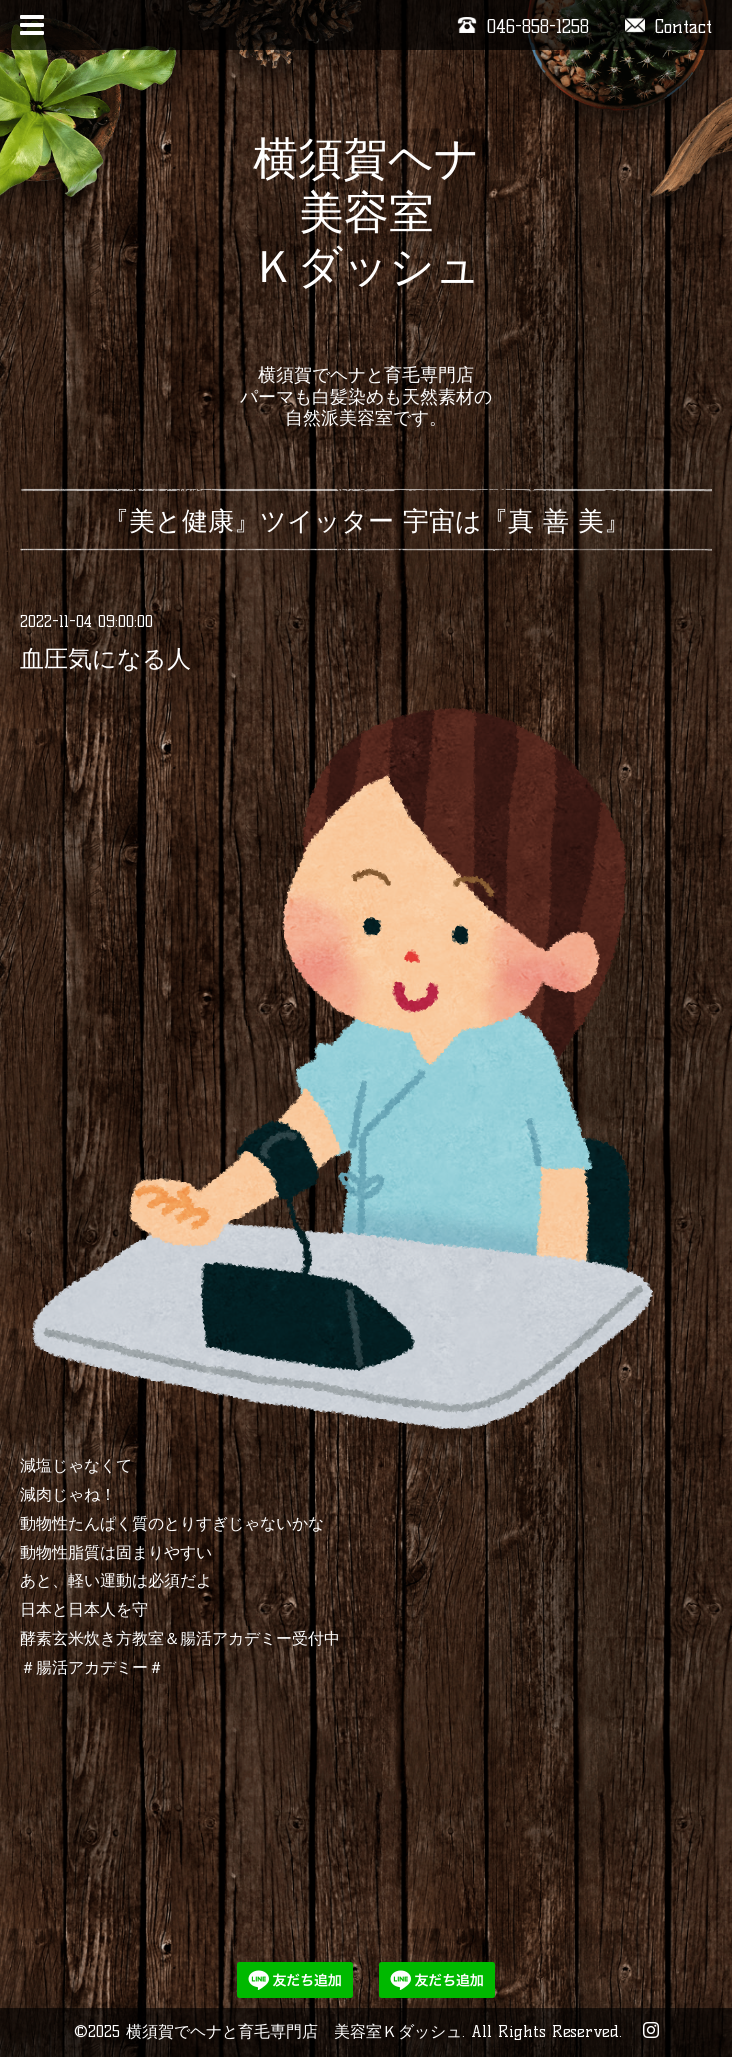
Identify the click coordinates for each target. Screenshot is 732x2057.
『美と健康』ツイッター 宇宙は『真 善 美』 (366, 521)
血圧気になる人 (105, 658)
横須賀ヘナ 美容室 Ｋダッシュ (366, 239)
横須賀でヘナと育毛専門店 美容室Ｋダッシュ (294, 2031)
